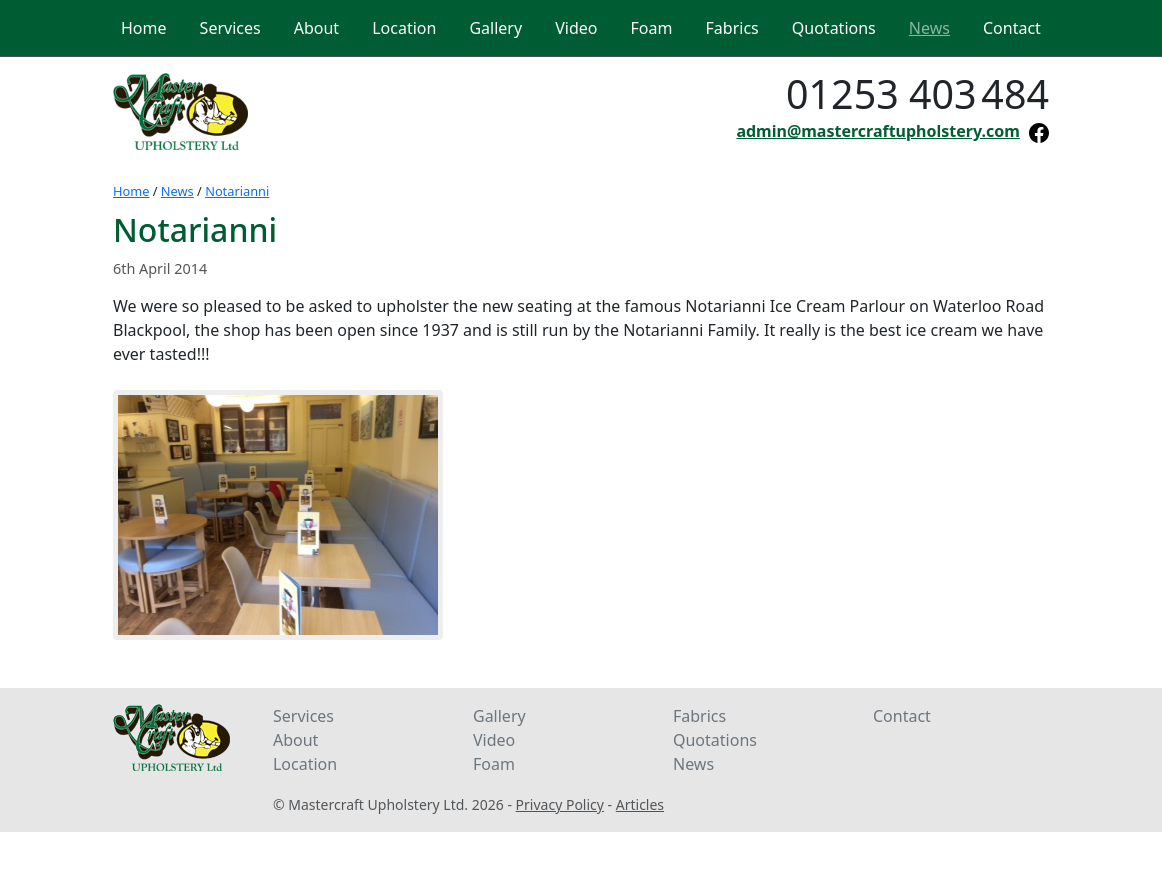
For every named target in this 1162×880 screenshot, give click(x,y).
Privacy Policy (560, 804)
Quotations (715, 740)
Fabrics (699, 716)
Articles (640, 804)
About (295, 740)
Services (303, 716)
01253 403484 (917, 94)
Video (494, 740)
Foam (494, 764)
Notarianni (237, 191)
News (177, 191)
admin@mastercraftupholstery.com (877, 131)
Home (131, 191)
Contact (902, 716)
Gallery (499, 716)
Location (305, 764)
